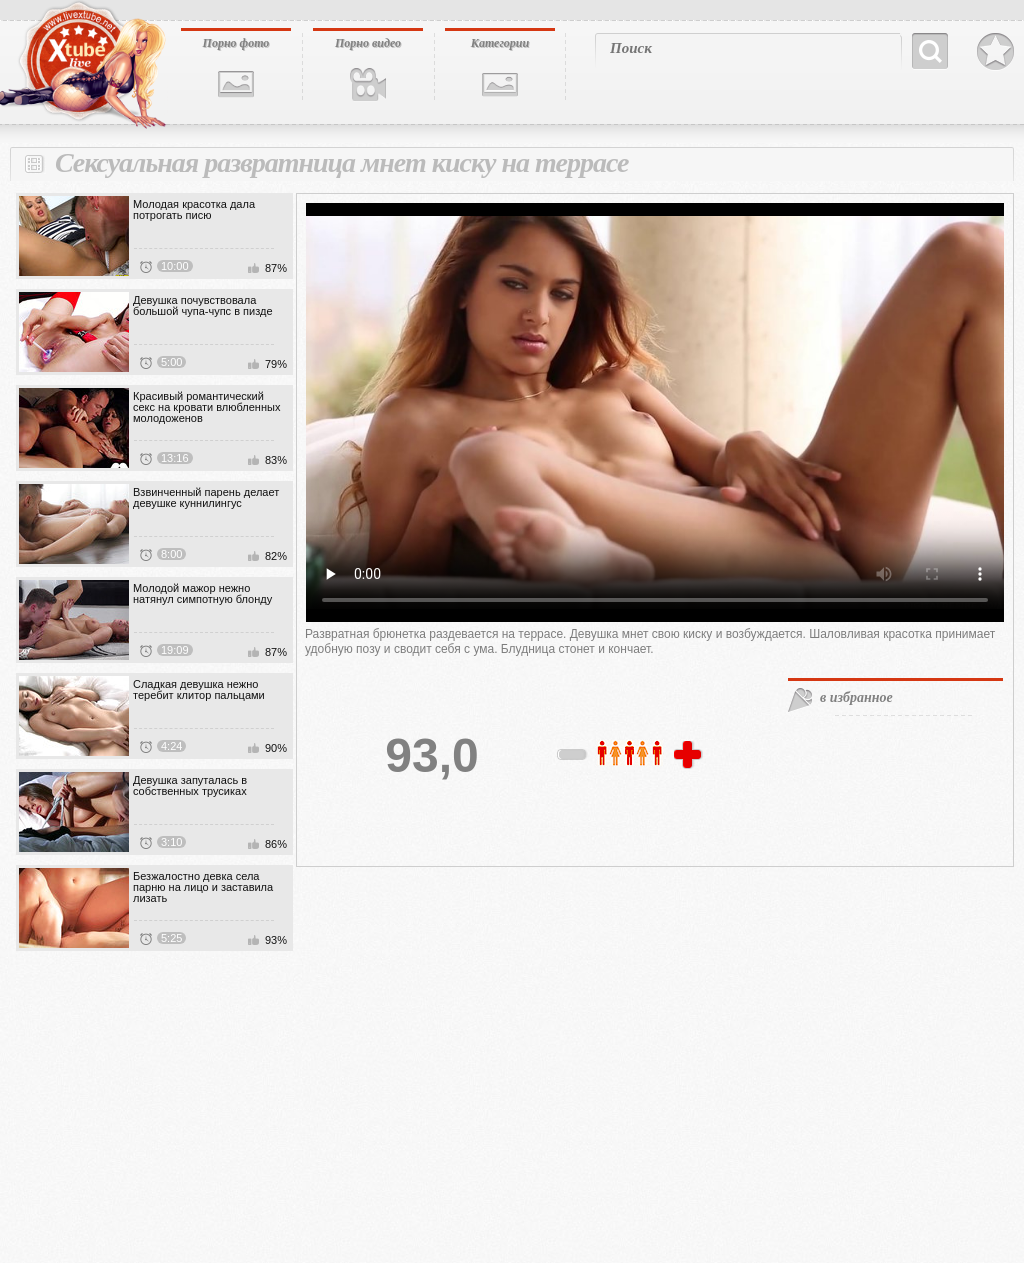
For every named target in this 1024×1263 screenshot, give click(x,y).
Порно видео (368, 43)
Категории (500, 43)
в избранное (856, 697)
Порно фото (236, 43)
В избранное (995, 52)
